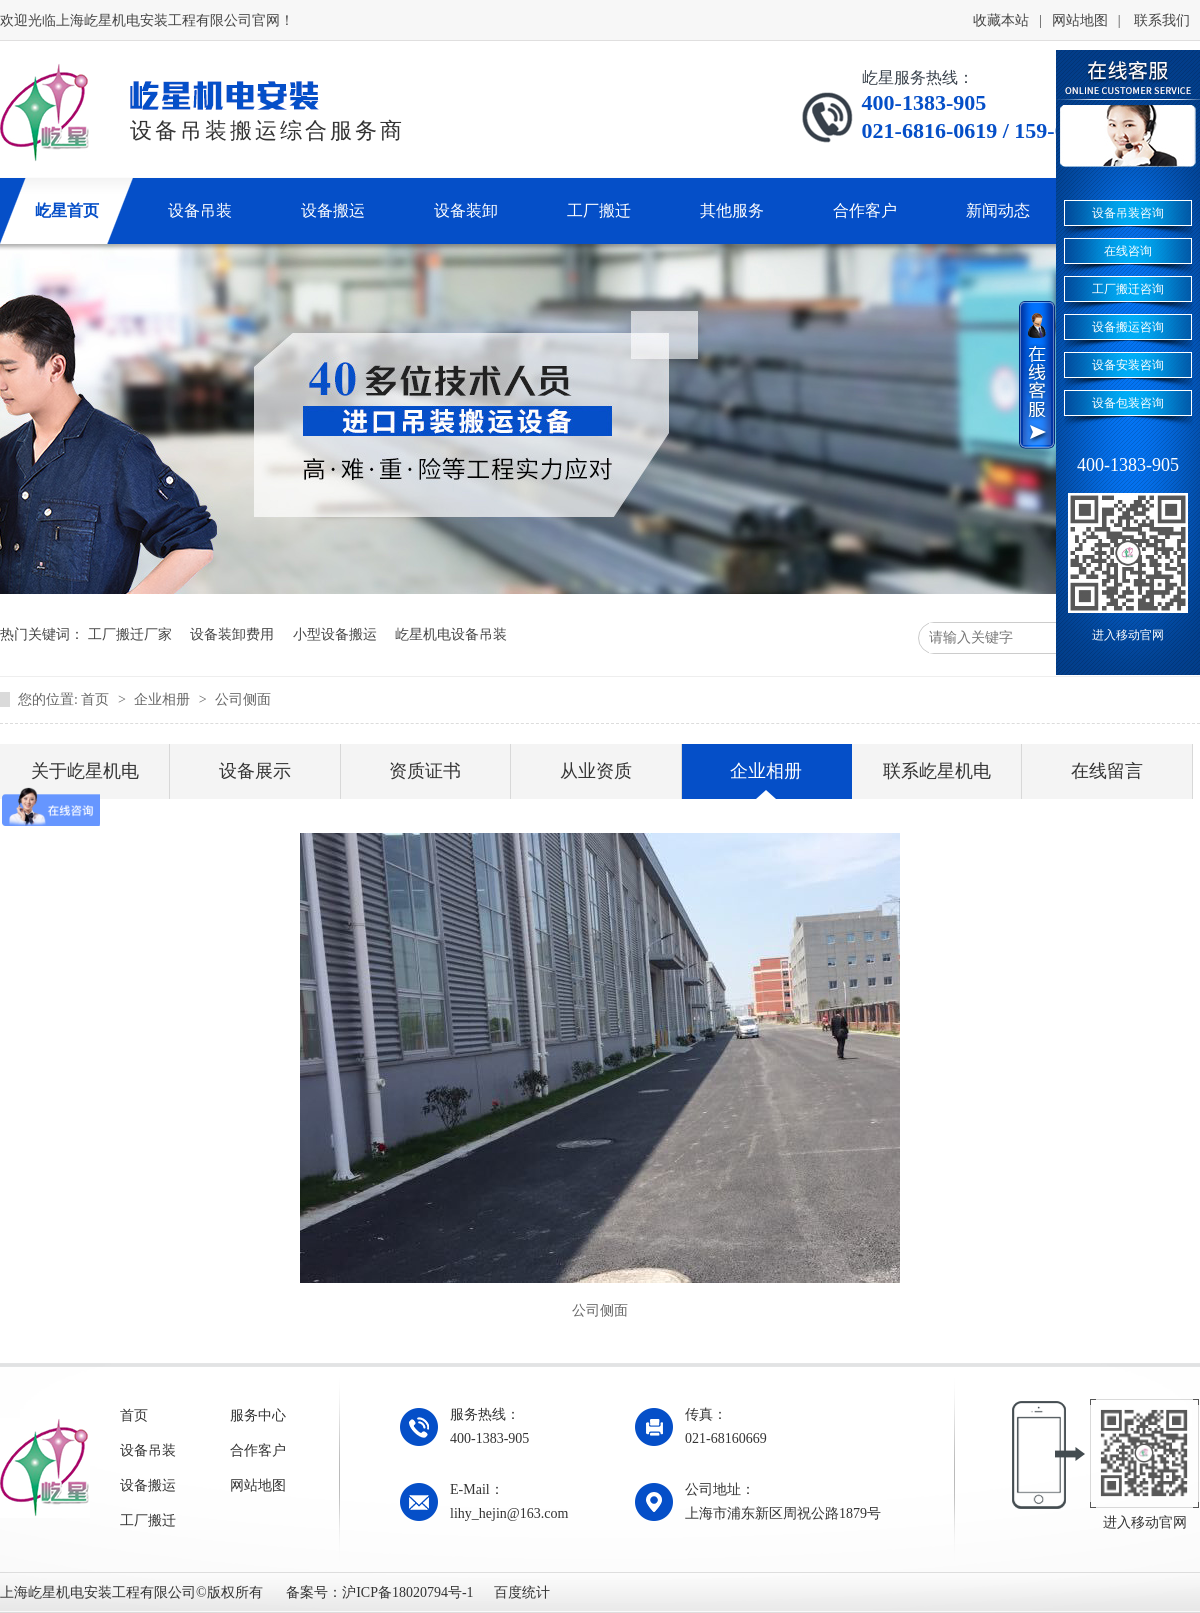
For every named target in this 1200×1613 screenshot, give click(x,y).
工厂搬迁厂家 (130, 634)
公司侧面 (243, 699)
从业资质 (596, 771)
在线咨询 (1128, 251)
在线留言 (1107, 771)
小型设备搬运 (335, 634)
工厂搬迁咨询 (1128, 289)
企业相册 (164, 699)
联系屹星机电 (937, 771)
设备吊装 (148, 1450)
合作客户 (258, 1450)
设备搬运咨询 (1128, 327)
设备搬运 (148, 1485)
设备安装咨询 (1128, 365)
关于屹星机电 (85, 771)
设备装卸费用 (232, 634)
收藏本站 (1001, 20)
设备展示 (255, 771)
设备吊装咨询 (1128, 213)
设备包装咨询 (1128, 403)
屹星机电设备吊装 (451, 634)
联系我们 (1162, 20)
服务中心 (258, 1415)
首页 (97, 699)
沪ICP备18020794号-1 (407, 1592)
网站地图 (1080, 20)
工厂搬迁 (148, 1520)
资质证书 (425, 771)
